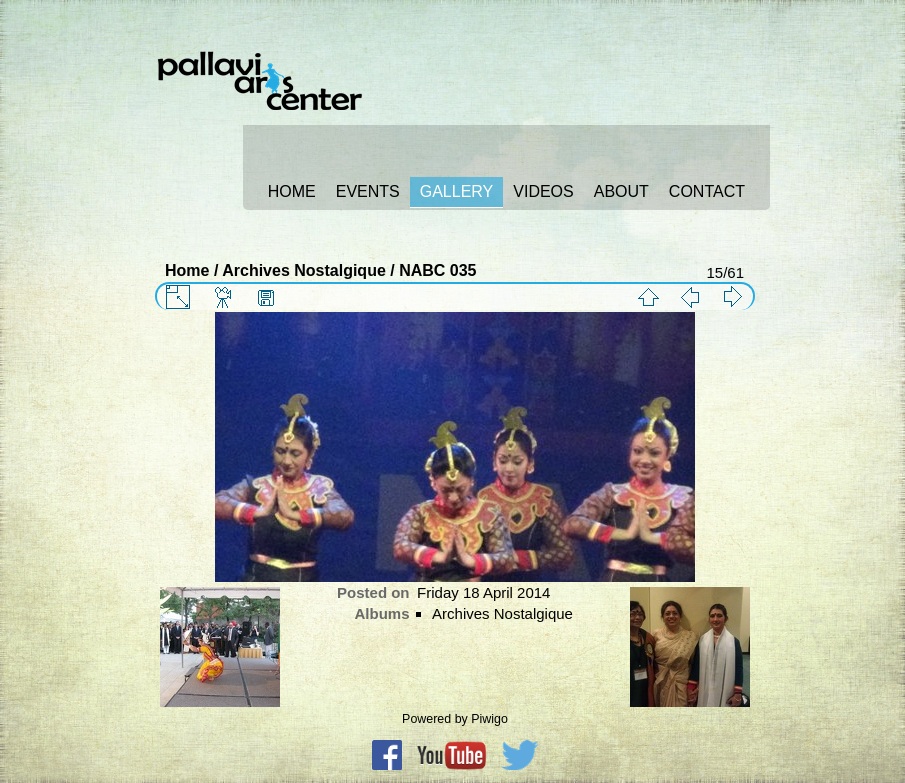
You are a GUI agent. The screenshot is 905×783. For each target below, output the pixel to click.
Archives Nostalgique (304, 270)
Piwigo (489, 719)
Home (187, 270)
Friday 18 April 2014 (483, 592)
